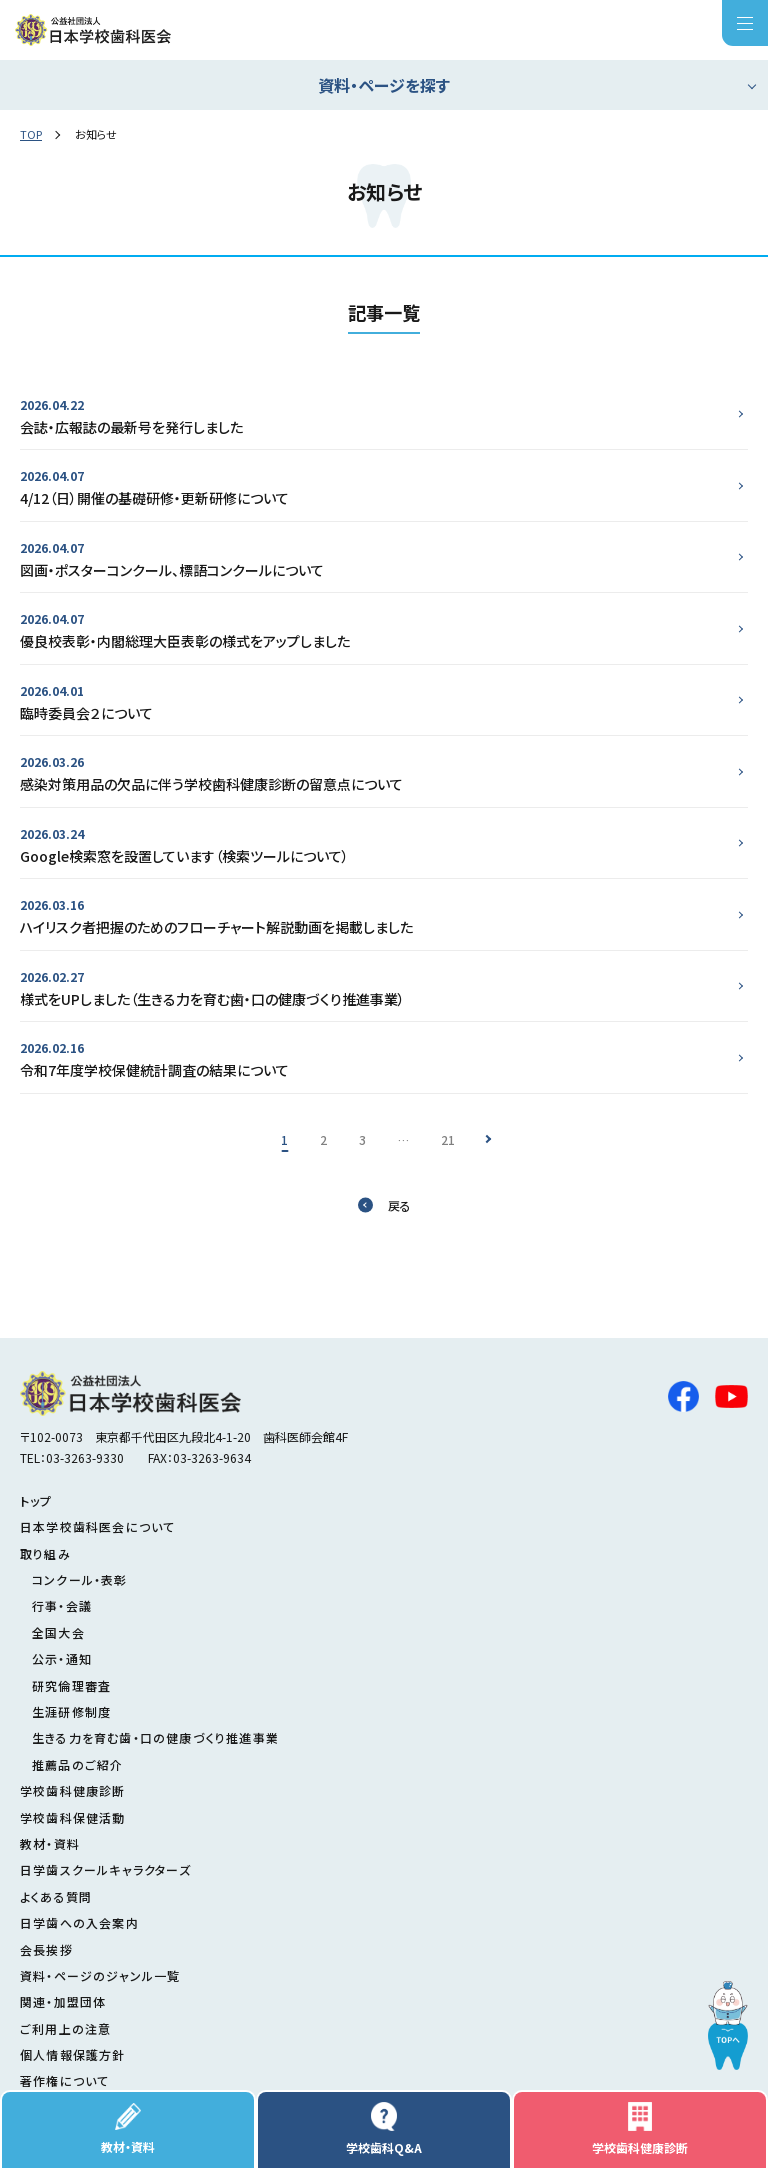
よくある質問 (56, 1896)
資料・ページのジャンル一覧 (100, 1975)
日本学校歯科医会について (97, 1526)
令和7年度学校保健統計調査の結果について (375, 1058)
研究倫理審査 (71, 1685)
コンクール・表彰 (80, 1579)
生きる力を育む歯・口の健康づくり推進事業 (155, 1737)
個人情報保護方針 (73, 2054)
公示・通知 (62, 1658)
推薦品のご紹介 (77, 1764)
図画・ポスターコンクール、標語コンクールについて (375, 558)
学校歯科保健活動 (73, 1817)
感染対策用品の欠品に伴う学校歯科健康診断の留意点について (375, 772)
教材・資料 (128, 2129)
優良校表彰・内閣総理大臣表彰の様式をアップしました (375, 629)
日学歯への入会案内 (79, 1922)
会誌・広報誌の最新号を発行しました (375, 415)
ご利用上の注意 (65, 2028)
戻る (399, 1205)
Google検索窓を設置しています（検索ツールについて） (375, 844)
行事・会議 (62, 1605)
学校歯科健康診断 (640, 2129)
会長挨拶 (46, 1949)
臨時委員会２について (375, 701)
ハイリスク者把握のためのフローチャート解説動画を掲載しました (375, 915)
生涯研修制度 (71, 1711)
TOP (31, 134)
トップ (36, 1500)
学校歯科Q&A (384, 2129)
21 (448, 1139)
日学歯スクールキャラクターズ (105, 1869)
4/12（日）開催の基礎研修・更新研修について (375, 486)
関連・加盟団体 (63, 2001)
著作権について (64, 2080)
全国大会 (58, 1632)
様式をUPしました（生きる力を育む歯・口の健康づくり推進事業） (375, 987)
